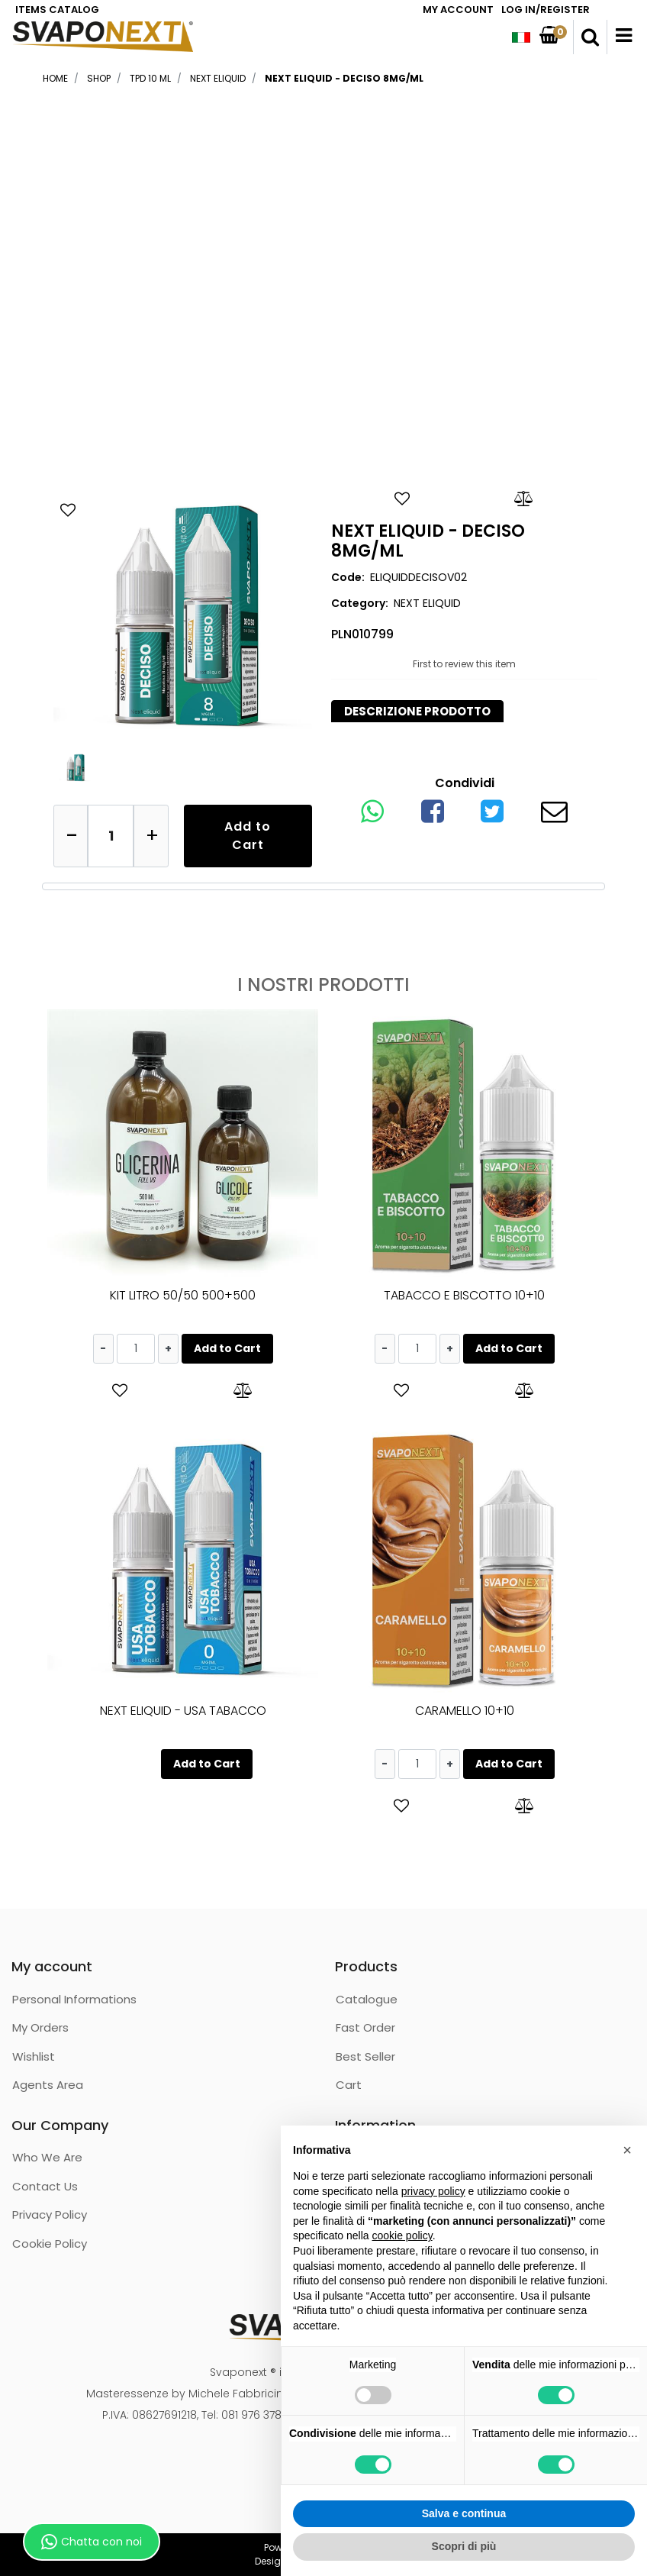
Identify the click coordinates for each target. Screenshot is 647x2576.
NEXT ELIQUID (218, 78)
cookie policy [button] (402, 2235)
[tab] (417, 712)
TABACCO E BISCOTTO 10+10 (464, 1295)
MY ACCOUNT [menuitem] (458, 9)
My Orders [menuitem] (40, 2027)
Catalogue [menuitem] (367, 1999)
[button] (182, 616)
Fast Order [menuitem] (365, 2027)
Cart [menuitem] (349, 2085)
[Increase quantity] (151, 836)
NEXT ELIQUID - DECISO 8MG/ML (344, 78)
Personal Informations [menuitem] (74, 1999)
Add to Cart (247, 836)
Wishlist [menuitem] (33, 2056)
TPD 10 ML (150, 78)
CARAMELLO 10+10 (464, 1710)
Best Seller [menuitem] (365, 2056)
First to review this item (464, 663)
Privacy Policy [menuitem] (49, 2214)
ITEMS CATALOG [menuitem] (57, 9)
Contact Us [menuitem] (45, 2186)
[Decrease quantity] (70, 836)
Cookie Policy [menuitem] (49, 2243)
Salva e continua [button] (464, 2513)
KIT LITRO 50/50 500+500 (183, 1295)
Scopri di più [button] (464, 2546)
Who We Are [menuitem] (47, 2157)
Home (55, 78)
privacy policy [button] (433, 2191)
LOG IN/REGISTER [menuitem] (545, 9)
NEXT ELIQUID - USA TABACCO (183, 1710)
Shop (99, 78)
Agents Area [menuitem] (47, 2085)
